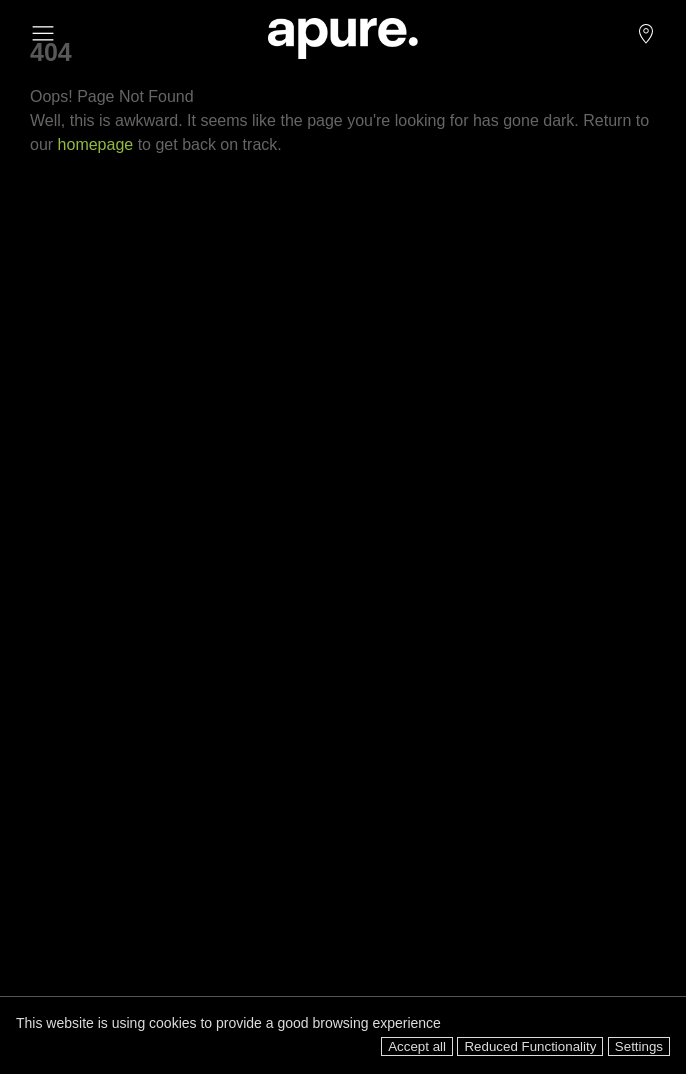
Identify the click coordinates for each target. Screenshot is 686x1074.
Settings (639, 1046)
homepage (96, 144)
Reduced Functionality (530, 1046)
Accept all (417, 1046)
